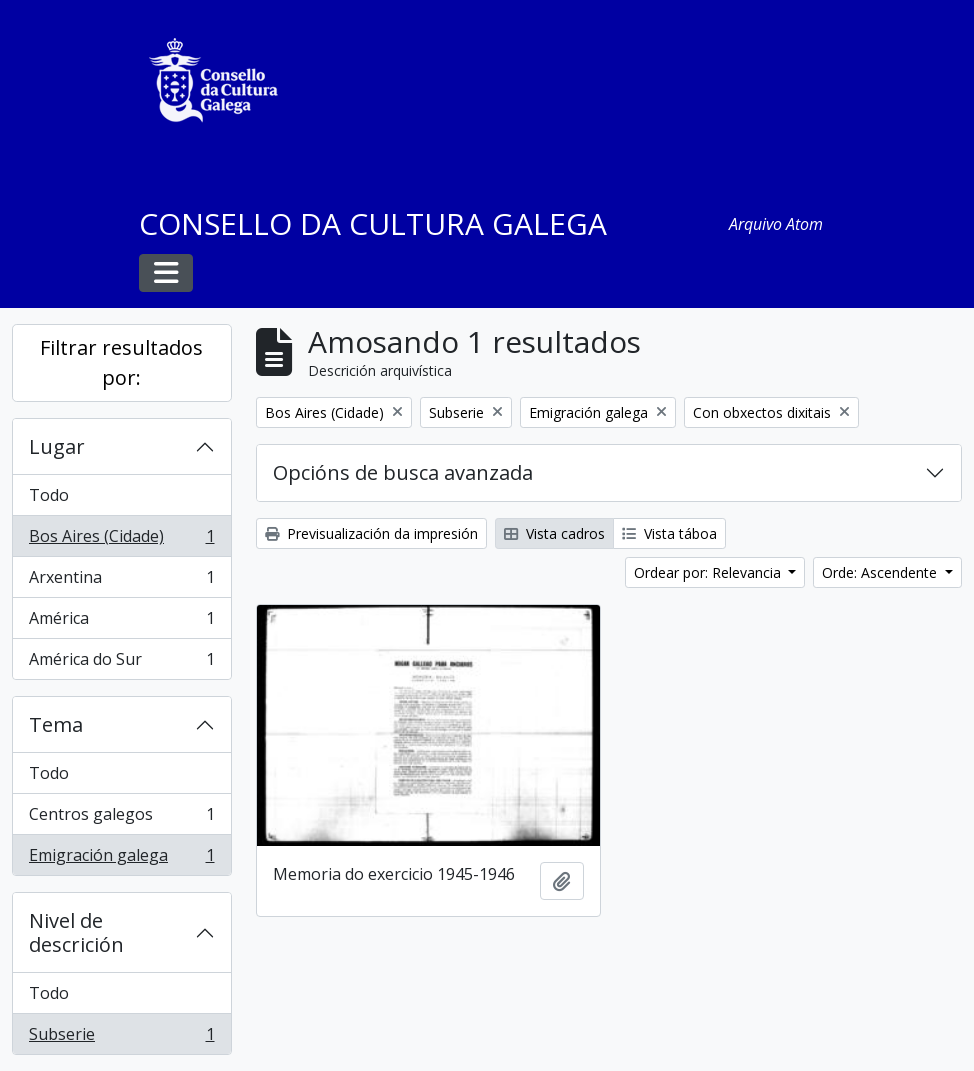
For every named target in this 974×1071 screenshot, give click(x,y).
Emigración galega (121, 859)
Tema (56, 724)
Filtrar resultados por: (121, 362)
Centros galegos (121, 818)
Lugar (57, 446)
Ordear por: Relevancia (709, 572)
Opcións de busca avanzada (403, 472)
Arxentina (121, 581)
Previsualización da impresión (371, 533)
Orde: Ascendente (881, 572)
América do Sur (121, 663)
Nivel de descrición (76, 932)
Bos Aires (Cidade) (121, 540)
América (121, 622)
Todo (49, 495)
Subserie (121, 1038)
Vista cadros (554, 533)
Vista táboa (669, 533)
